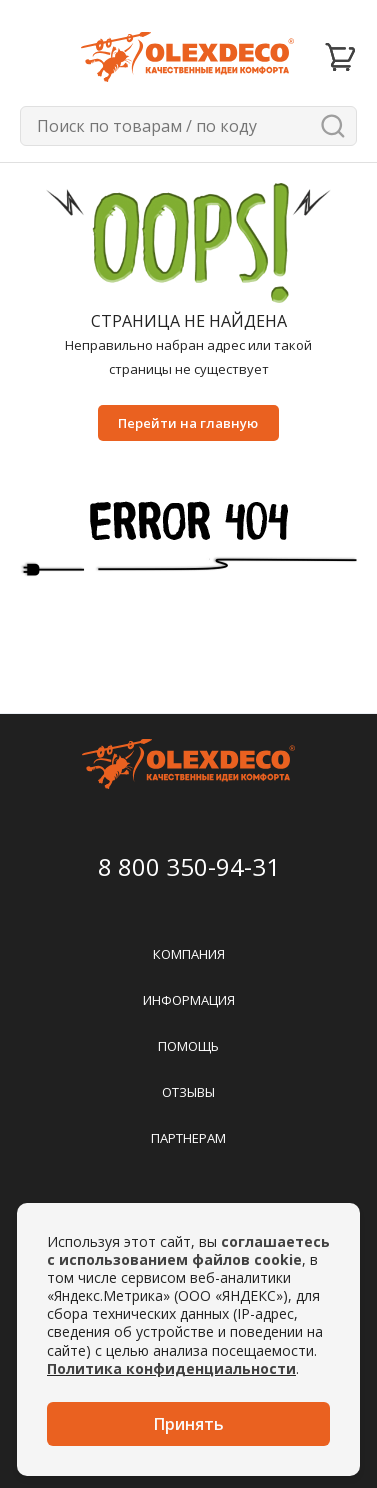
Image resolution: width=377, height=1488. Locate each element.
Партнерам (188, 1138)
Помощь (188, 1046)
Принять (189, 1424)
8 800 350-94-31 (189, 866)
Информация (189, 1000)
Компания (189, 954)
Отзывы (188, 1092)
